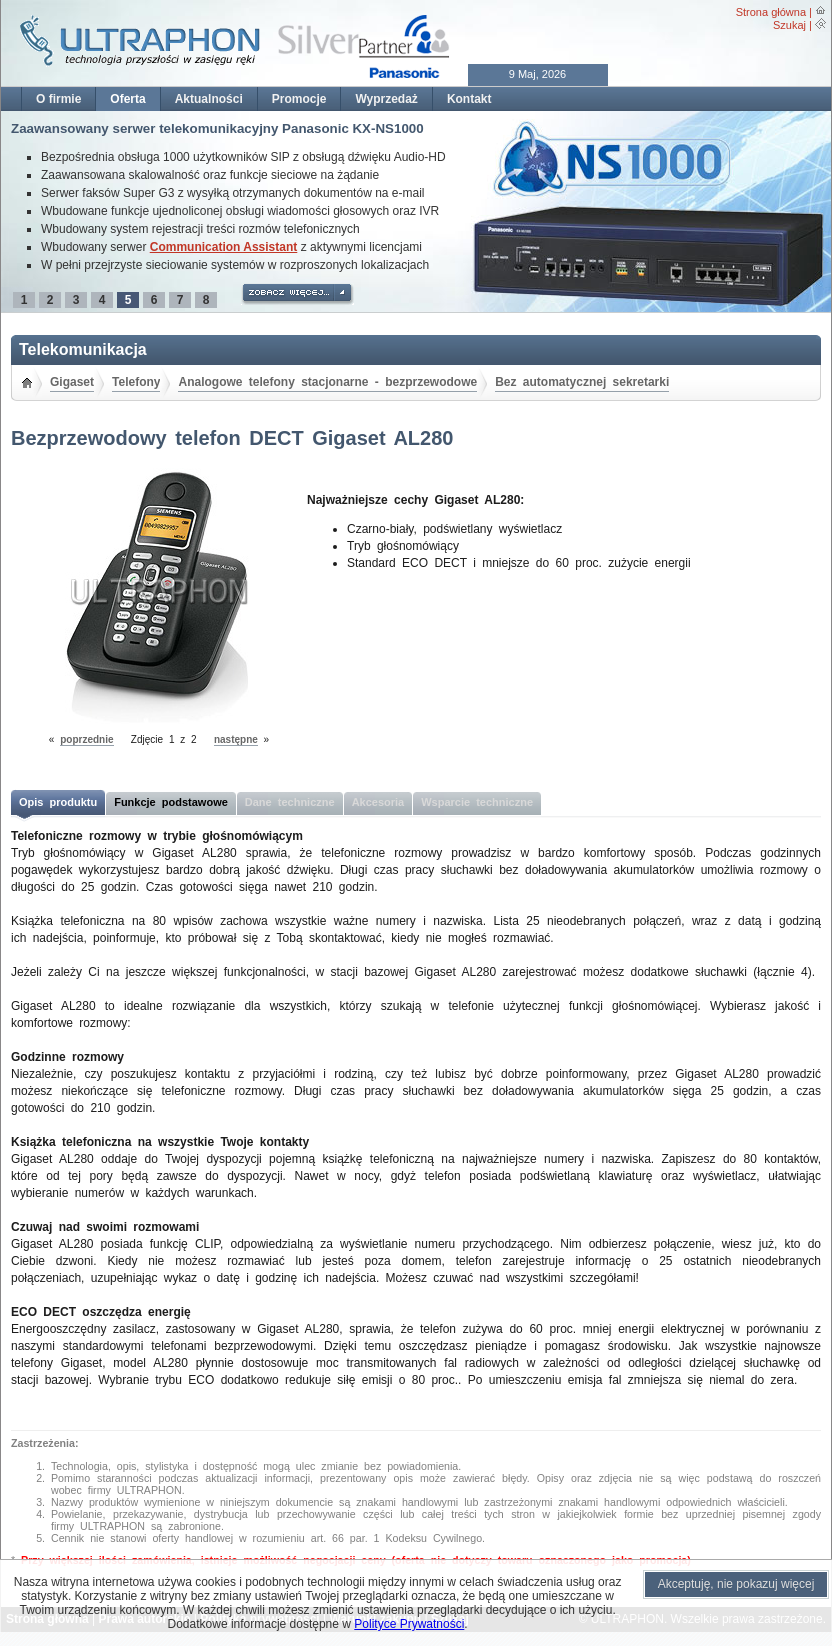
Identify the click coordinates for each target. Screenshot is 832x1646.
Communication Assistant (224, 247)
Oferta (127, 99)
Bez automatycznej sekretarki (582, 382)
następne (236, 739)
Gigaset (72, 382)
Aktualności (209, 99)
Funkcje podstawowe (171, 802)
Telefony (136, 382)
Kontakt (469, 99)
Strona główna (771, 12)
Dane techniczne (290, 802)
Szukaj (789, 25)
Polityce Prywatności (409, 1624)
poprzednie (86, 739)
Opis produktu (58, 802)
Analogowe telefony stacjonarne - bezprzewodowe (327, 382)
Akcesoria (378, 802)
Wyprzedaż (386, 99)
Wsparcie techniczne (477, 802)
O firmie (58, 99)
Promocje (299, 99)
